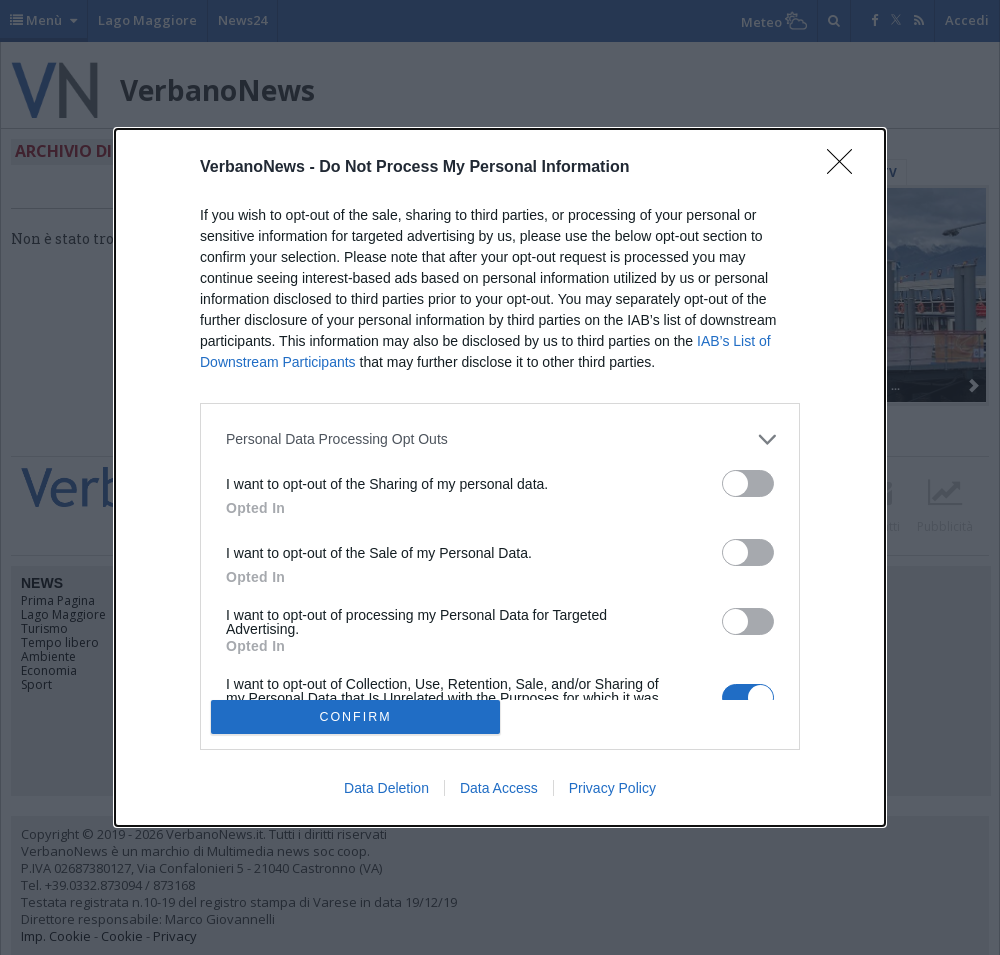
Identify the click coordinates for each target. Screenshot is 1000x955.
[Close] (846, 168)
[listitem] (500, 439)
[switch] (748, 483)
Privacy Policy (612, 788)
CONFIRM (355, 717)
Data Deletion (386, 788)
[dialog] (500, 478)
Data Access (499, 788)
